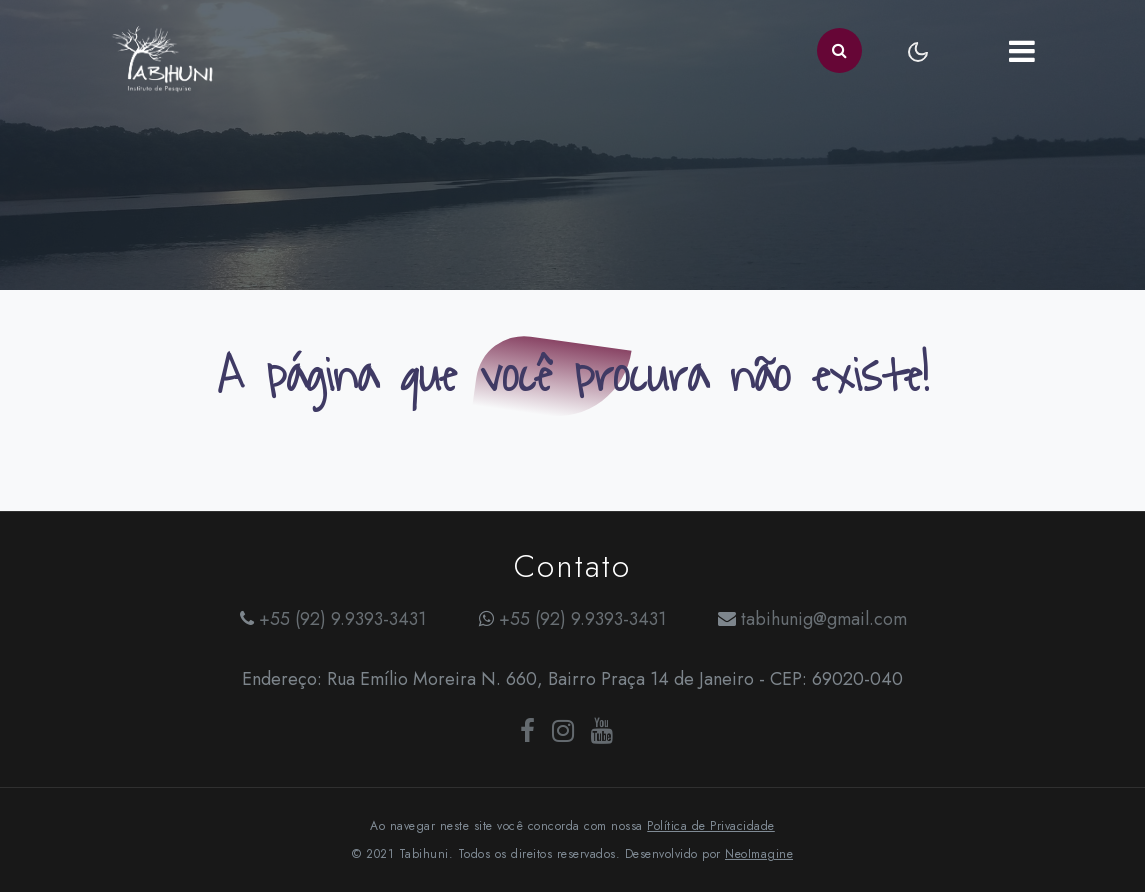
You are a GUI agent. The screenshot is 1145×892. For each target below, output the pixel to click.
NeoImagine (759, 854)
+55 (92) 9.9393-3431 (342, 619)
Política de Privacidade (711, 826)
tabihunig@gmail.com (824, 619)
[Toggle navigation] (1022, 50)
